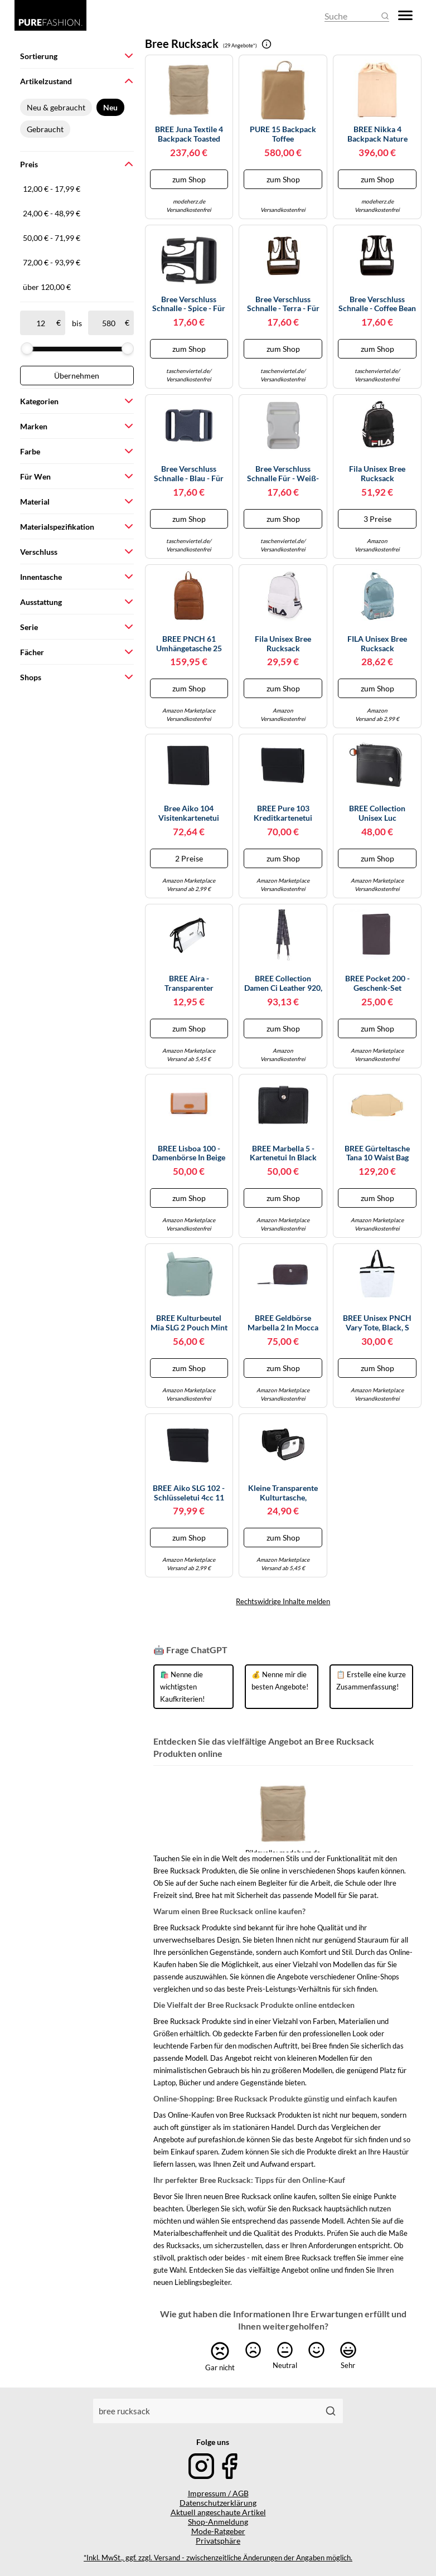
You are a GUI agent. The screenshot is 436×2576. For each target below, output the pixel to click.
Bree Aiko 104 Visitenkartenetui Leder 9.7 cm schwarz (189, 813)
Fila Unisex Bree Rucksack (377, 473)
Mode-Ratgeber (218, 2531)
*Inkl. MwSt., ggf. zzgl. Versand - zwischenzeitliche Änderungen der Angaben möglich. (218, 2558)
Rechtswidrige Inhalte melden (283, 1601)
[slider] (27, 348)
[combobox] (205, 2411)
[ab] (40, 323)
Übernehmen (76, 375)
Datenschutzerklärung (218, 2502)
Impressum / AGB (218, 2493)
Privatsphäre (218, 2540)
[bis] (108, 323)
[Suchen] (330, 2411)
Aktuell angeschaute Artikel (218, 2512)
